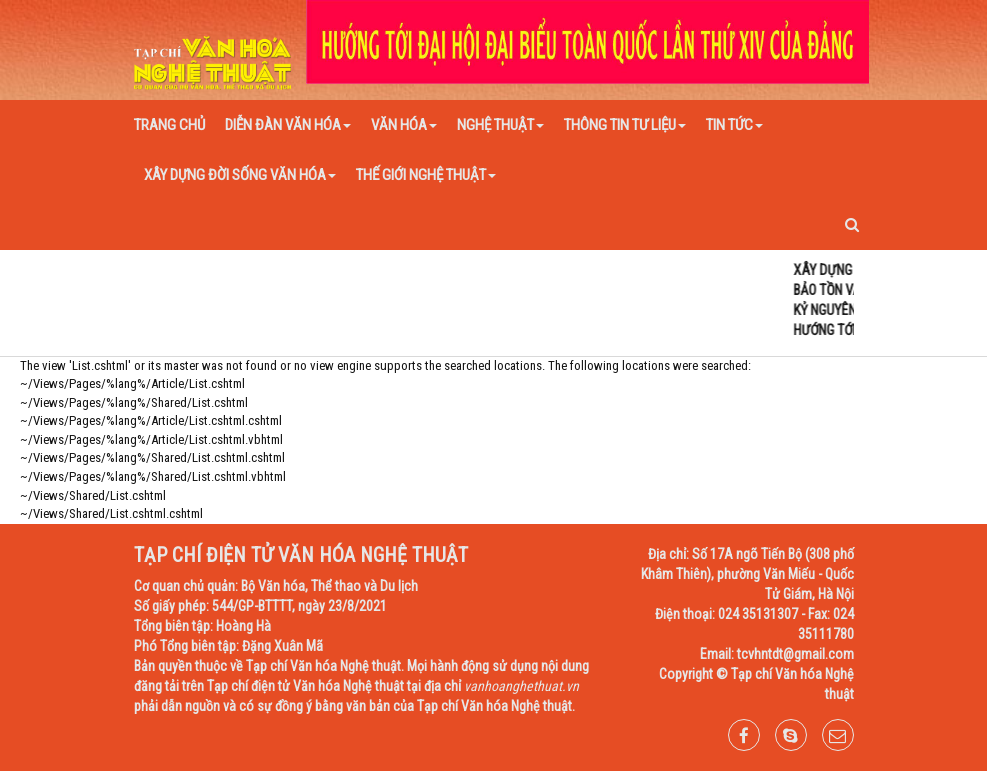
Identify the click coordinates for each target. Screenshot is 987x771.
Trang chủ (169, 125)
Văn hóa (404, 125)
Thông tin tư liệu (625, 125)
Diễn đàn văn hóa (288, 125)
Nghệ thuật (500, 125)
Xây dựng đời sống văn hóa (240, 175)
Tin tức (734, 125)
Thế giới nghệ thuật (426, 175)
